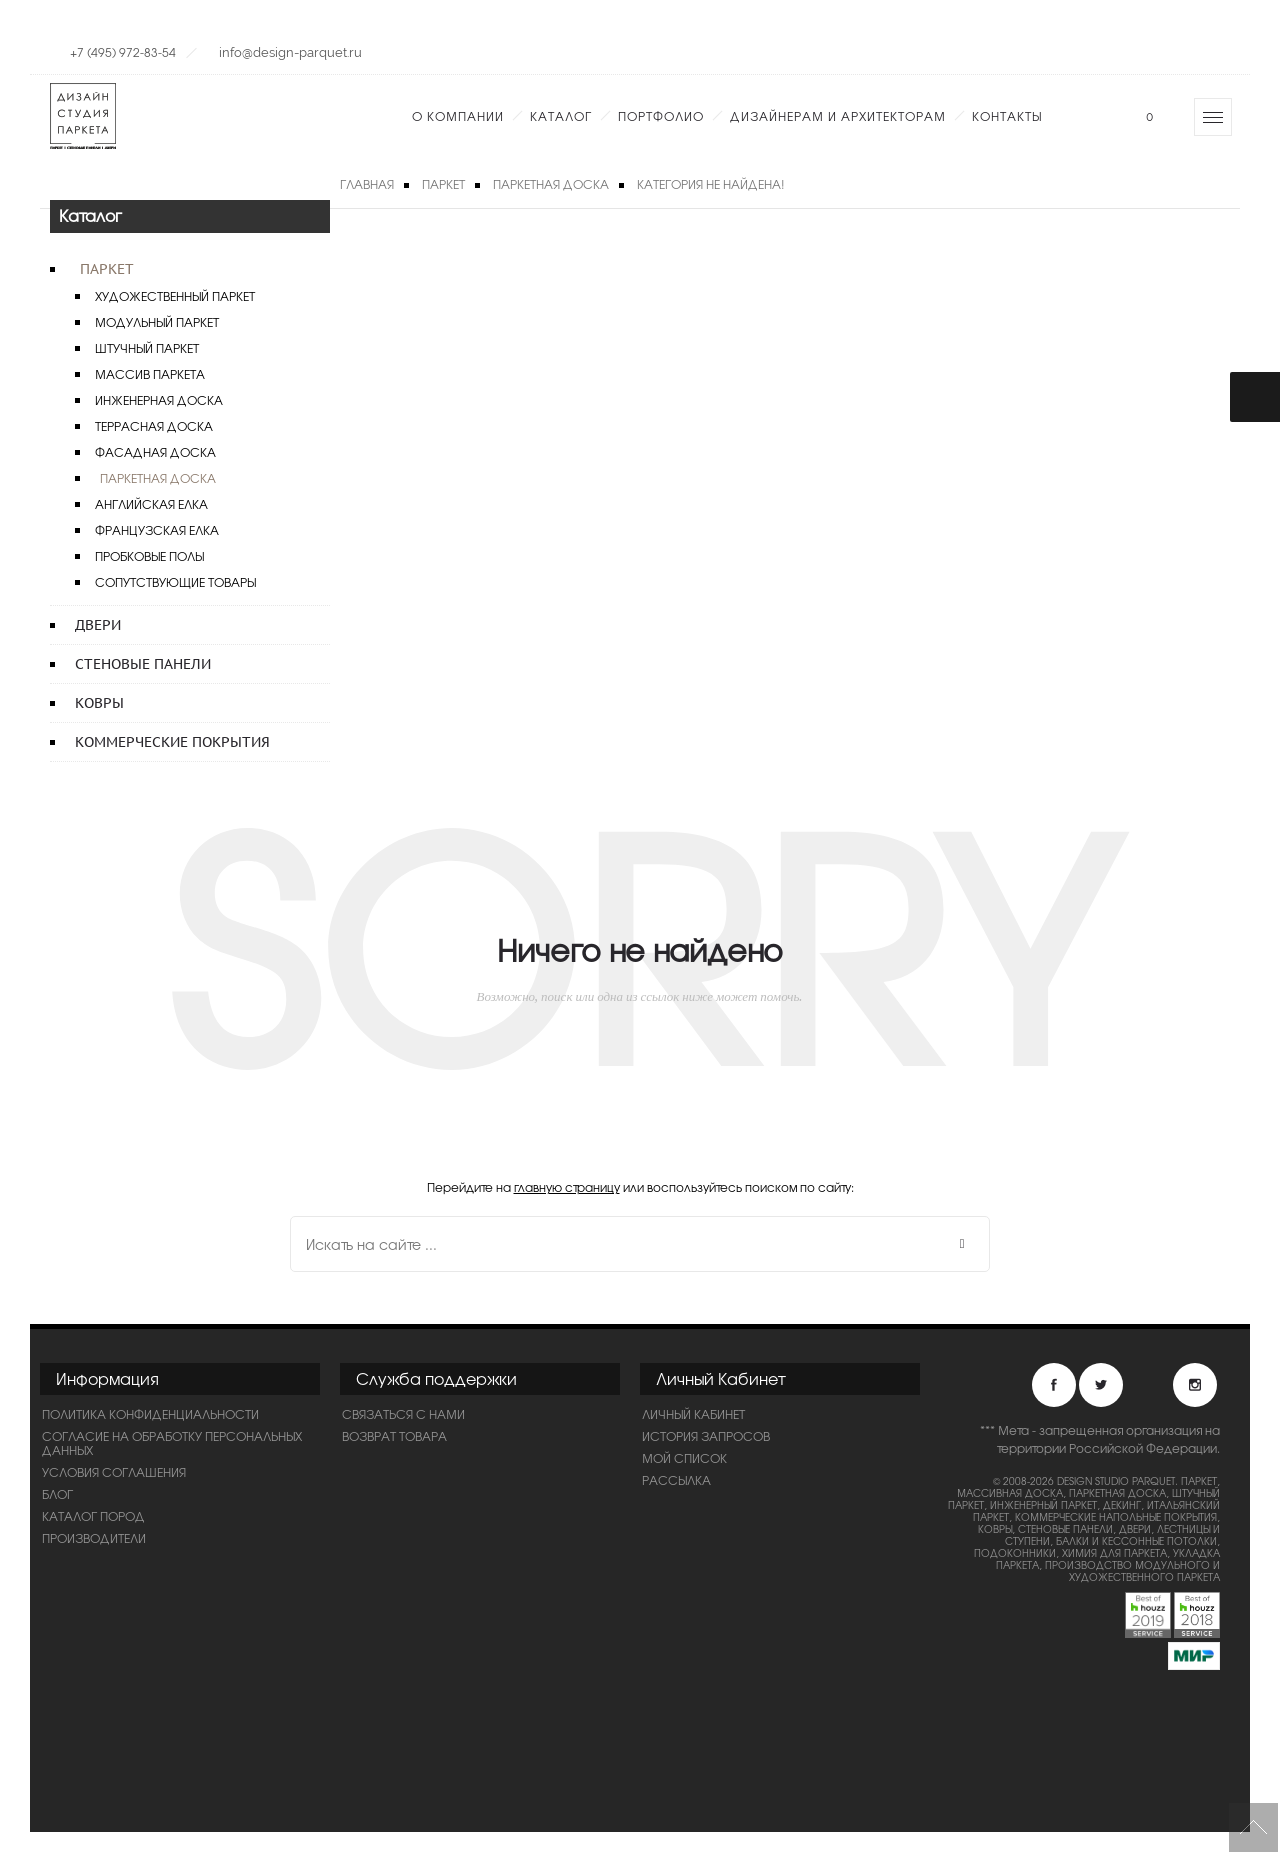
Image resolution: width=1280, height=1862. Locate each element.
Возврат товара (394, 1436)
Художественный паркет (175, 296)
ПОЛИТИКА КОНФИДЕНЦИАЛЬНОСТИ (150, 1414)
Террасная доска (154, 426)
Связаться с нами (403, 1414)
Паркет (107, 269)
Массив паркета (150, 374)
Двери (98, 625)
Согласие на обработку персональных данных (172, 1443)
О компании (458, 116)
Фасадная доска (155, 452)
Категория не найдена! (711, 184)
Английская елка (151, 504)
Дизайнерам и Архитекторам (838, 116)
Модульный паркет (157, 322)
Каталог (561, 116)
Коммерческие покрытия (172, 742)
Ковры (99, 703)
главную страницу (567, 1187)
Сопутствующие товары (175, 582)
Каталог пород (93, 1516)
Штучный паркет (147, 348)
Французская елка (157, 530)
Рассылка (676, 1480)
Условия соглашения (114, 1472)
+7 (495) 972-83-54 (123, 52)
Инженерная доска (159, 400)
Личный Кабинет (693, 1414)
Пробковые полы (149, 556)
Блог (57, 1494)
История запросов (706, 1436)
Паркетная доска (158, 478)
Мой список (684, 1458)
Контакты (1007, 116)
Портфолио (661, 116)
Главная (367, 184)
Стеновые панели (143, 664)
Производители (94, 1538)
